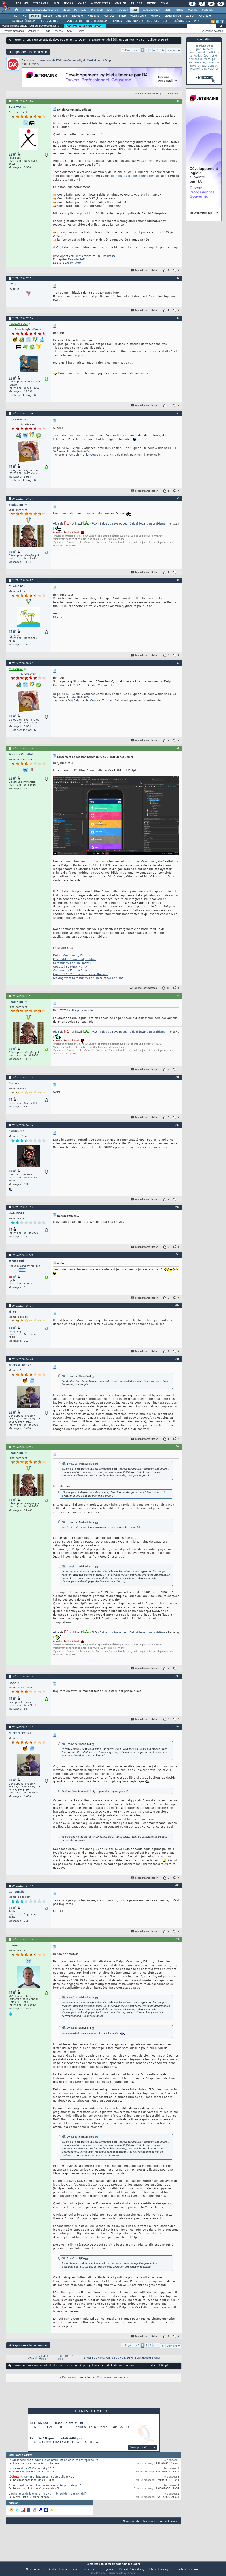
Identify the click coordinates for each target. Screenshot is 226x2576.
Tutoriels (40, 3)
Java (109, 10)
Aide (56, 524)
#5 (178, 498)
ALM (84, 10)
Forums (21, 3)
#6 (178, 579)
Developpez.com (152, 2521)
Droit (151, 3)
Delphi (35, 15)
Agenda (58, 31)
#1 (178, 100)
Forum (17, 40)
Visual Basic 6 (172, 15)
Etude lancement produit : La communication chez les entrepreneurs (53, 2460)
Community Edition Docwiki (72, 963)
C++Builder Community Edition (74, 959)
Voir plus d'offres (142, 2447)
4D (24, 15)
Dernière (173, 50)
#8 (178, 748)
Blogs (68, 3)
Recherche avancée (212, 31)
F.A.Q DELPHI (74, 21)
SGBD (168, 10)
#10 (177, 1077)
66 (35, 395)
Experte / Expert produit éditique (56, 2438)
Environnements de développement (50, 40)
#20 (177, 1939)
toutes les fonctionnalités (136, 176)
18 (168, 988)
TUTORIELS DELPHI (97, 21)
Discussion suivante (111, 2377)
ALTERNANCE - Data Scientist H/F (57, 2423)
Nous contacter (132, 2521)
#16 (177, 1446)
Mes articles (83, 256)
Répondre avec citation (144, 270)
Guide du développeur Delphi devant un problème (132, 524)
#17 (177, 1676)
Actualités (34, 2358)
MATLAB (109, 15)
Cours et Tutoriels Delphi (106, 455)
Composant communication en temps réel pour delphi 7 (45, 2485)
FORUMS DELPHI (51, 21)
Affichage (170, 93)
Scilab (122, 15)
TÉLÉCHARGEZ (181, 21)
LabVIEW (77, 15)
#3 (178, 317)
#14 (177, 1305)
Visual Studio (138, 15)
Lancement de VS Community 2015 (31, 2468)
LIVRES (117, 21)
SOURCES (153, 21)
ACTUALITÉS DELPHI (25, 21)
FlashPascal (108, 256)
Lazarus (190, 15)
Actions (32, 31)
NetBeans (93, 15)
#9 (178, 995)
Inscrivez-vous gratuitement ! (85, 26)
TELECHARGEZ (143, 2358)
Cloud (66, 10)
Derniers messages (13, 31)
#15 (177, 1358)
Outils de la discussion (145, 93)
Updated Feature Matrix (70, 967)
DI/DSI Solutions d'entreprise (40, 10)
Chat (81, 3)
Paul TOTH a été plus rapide (73, 1010)
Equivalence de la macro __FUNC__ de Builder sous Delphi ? (48, 2494)
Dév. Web (122, 10)
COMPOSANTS (134, 21)
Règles (80, 31)
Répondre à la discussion (28, 52)
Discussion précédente (78, 2377)
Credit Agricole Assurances (61, 2427)
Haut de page (171, 2521)
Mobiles (193, 10)
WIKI (197, 21)
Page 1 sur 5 (132, 50)
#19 (177, 1885)
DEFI (166, 21)
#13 (177, 1254)
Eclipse (47, 15)
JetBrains (62, 15)
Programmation (150, 10)
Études (136, 3)
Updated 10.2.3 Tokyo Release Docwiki (80, 974)
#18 (177, 1726)
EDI (135, 10)
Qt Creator (205, 15)
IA (75, 10)
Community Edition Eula (70, 970)
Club (164, 3)
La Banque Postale (53, 2442)
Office (179, 10)
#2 (178, 277)
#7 (178, 662)
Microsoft (97, 10)
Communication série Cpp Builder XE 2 (49, 2477)
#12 (177, 1206)
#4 (178, 413)
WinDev (155, 15)
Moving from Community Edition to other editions (88, 978)
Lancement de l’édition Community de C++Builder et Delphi (75, 60)
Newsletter (100, 3)
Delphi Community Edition (71, 955)
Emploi (120, 3)
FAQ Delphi (75, 455)
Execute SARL (77, 259)
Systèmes (208, 10)
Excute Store (73, 263)
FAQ (56, 3)
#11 (177, 1124)
